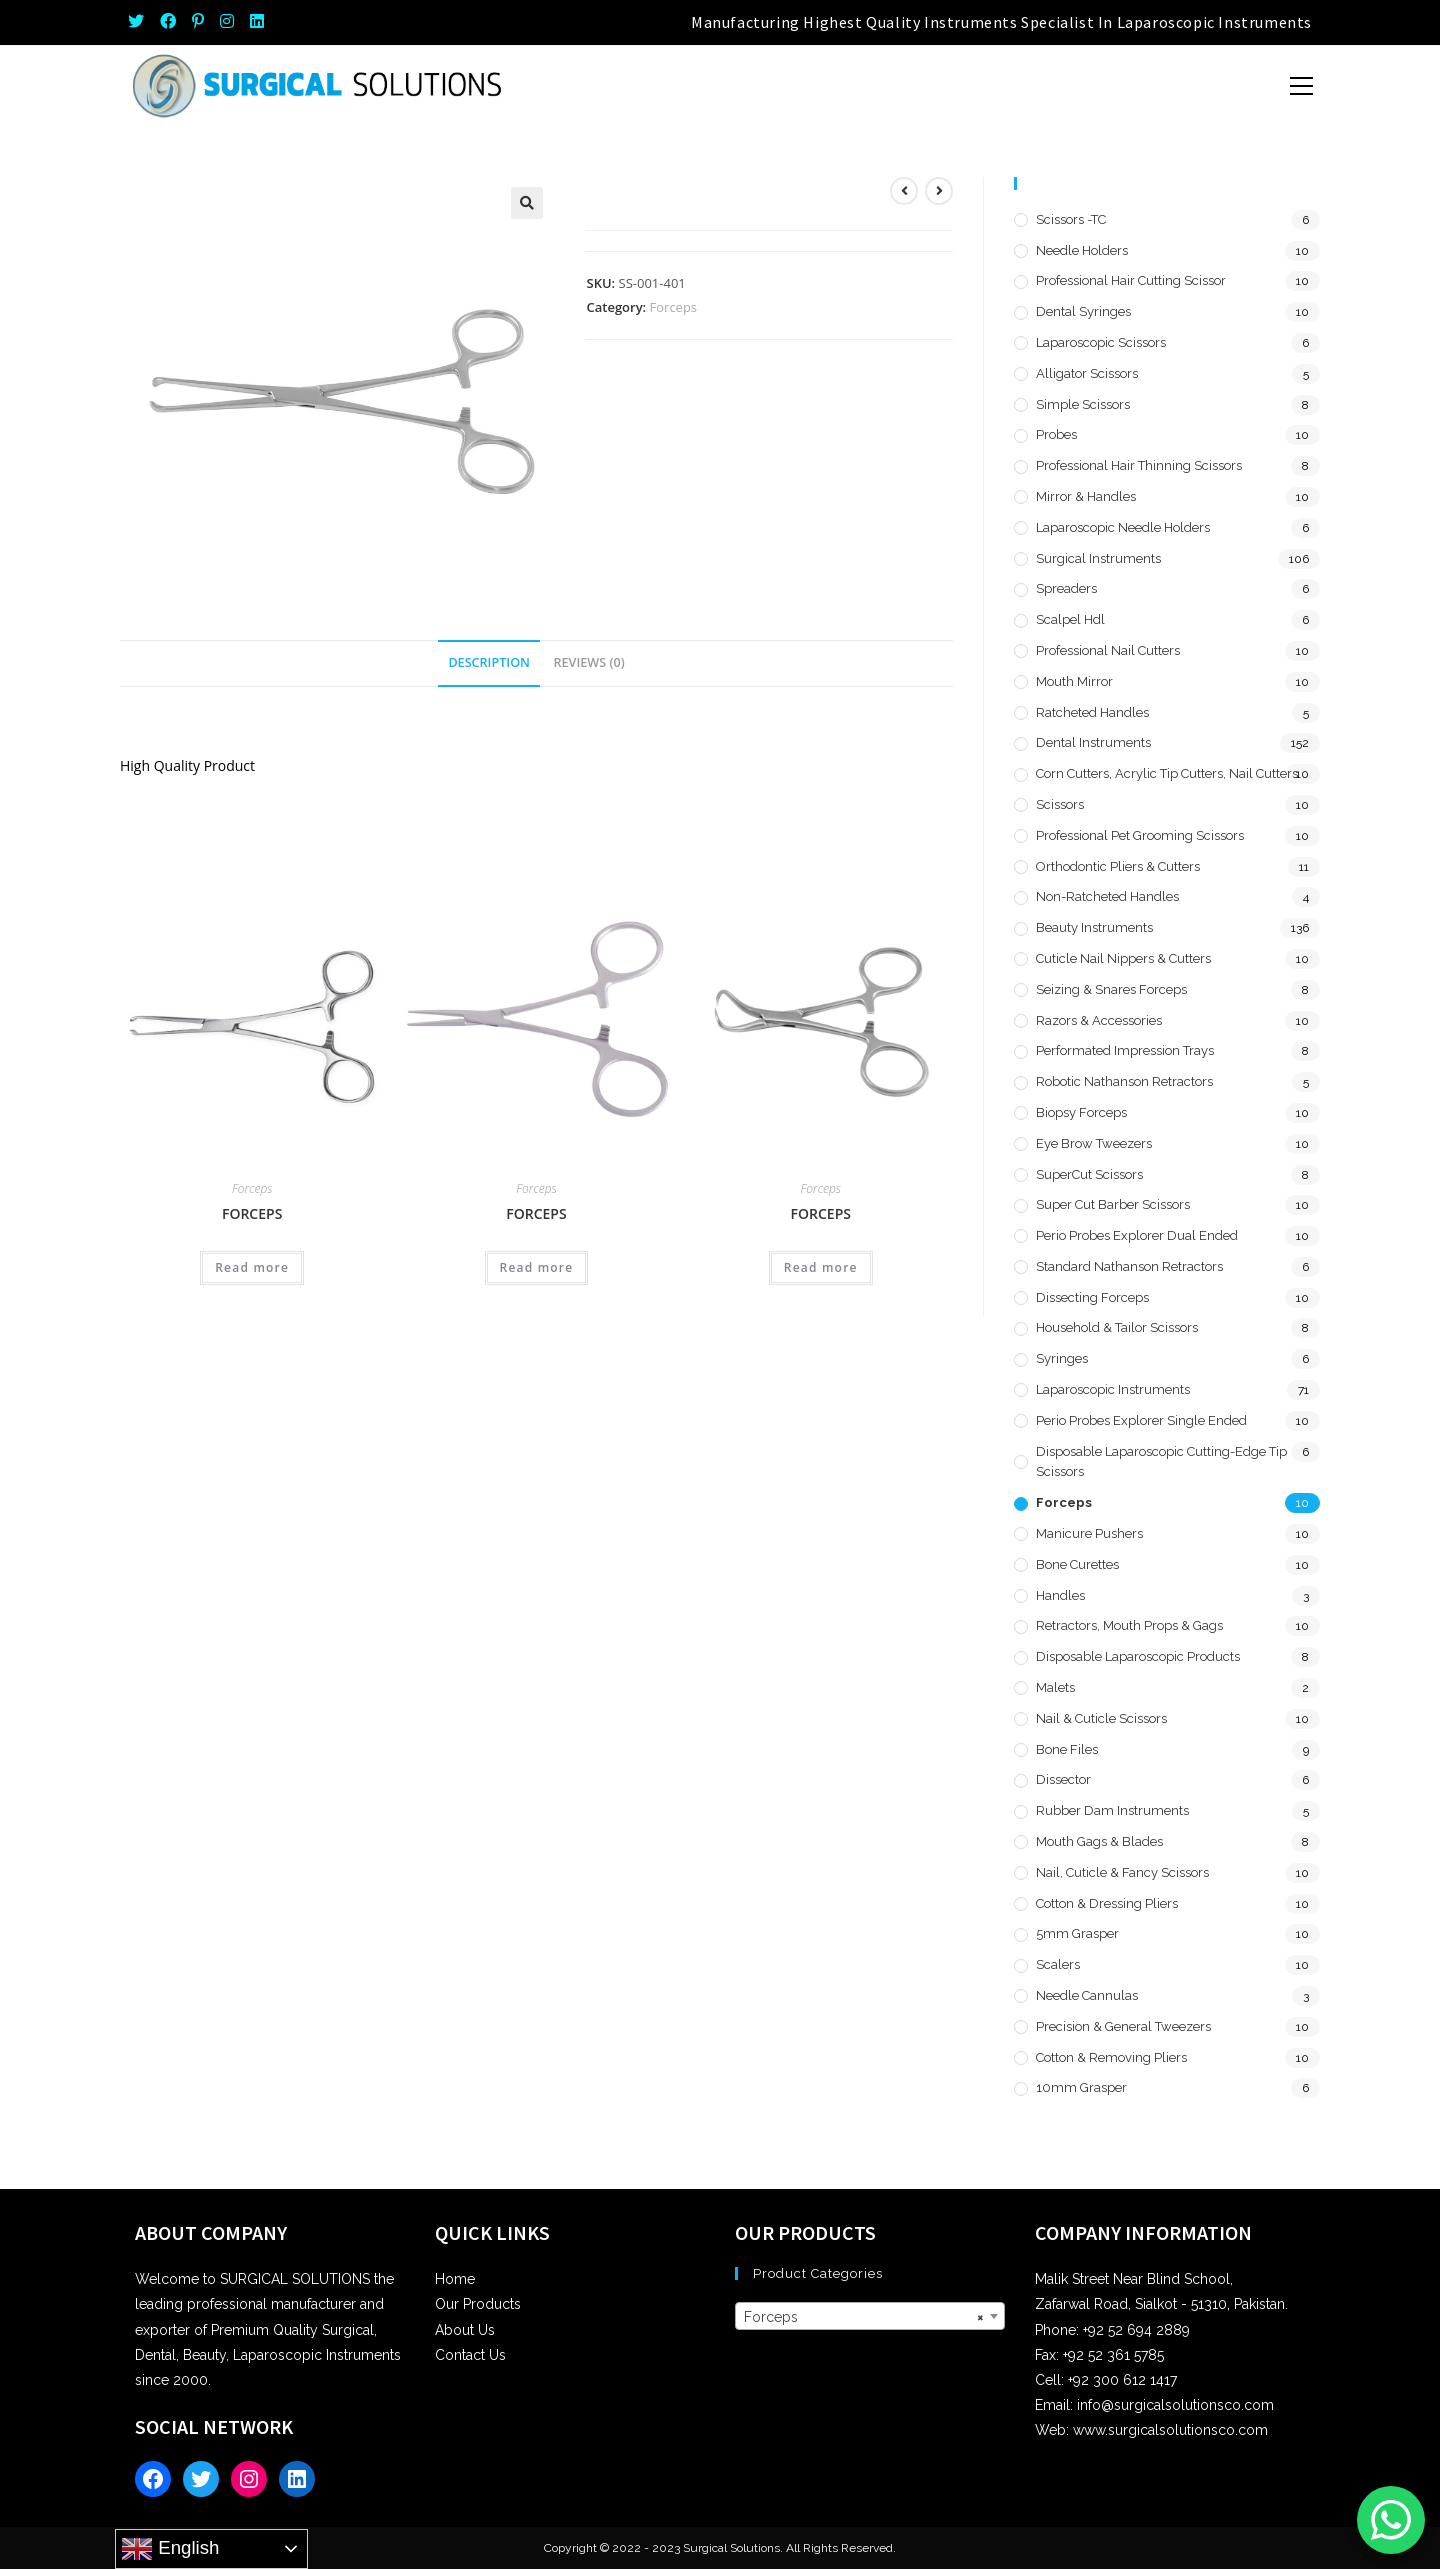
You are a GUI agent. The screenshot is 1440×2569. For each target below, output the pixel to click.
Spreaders (1066, 588)
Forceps (674, 307)
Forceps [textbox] (864, 2317)
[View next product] (939, 191)
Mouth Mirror (1074, 681)
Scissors (1060, 804)
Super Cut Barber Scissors (1113, 1204)
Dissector (1063, 1779)
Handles (1060, 1595)
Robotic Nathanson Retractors (1124, 1081)
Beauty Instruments (1094, 927)
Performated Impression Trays (1125, 1050)
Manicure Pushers (1089, 1533)
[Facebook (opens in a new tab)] (168, 22)
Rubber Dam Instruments (1112, 1810)
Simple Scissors (1083, 404)
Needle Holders (1082, 250)
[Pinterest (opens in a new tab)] (198, 22)
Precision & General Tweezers (1123, 2026)
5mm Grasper (1077, 1933)
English (170, 2549)
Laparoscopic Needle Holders (1123, 527)
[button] (527, 203)
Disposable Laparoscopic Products (1138, 1656)
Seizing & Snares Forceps (1111, 989)
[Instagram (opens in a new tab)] (227, 22)
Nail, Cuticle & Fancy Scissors (1122, 1872)
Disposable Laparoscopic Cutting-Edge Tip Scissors (1161, 1462)
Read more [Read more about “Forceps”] (252, 1267)
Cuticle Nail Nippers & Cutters (1123, 958)
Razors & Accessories (1099, 1020)
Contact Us (470, 2355)
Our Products (478, 2304)
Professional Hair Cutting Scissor (1131, 280)
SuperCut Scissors (1089, 1174)
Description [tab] (489, 662)
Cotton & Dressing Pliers (1107, 1903)
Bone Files (1067, 1749)
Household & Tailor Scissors (1117, 1327)
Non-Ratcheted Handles (1107, 896)
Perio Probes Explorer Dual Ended (1137, 1235)
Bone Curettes (1077, 1564)
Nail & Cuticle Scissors (1101, 1718)
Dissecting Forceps (1092, 1297)
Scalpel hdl (1070, 619)
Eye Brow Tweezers (1094, 1143)
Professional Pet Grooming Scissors (1140, 835)
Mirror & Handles (1086, 496)
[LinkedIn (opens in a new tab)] (257, 22)
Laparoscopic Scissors (1101, 342)
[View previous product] (904, 191)
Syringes (1062, 1358)
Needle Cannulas (1087, 1995)
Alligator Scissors (1087, 373)
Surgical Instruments (1098, 558)
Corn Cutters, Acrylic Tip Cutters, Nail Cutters (1167, 773)
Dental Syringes (1083, 311)
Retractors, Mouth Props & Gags (1129, 1625)
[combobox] (870, 2316)
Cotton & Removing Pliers (1111, 2057)
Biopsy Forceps (1081, 1112)
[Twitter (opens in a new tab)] (140, 22)
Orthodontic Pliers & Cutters (1118, 866)
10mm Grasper (1081, 2087)
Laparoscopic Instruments (1113, 1389)
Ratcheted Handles (1092, 712)
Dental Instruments (1093, 742)
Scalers (1058, 1964)
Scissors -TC (1071, 219)
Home (455, 2279)
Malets (1055, 1687)
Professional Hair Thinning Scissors (1139, 465)
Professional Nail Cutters (1108, 650)
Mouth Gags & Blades (1099, 1841)
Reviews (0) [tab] (589, 662)
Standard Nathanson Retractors (1129, 1266)
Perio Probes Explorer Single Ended (1141, 1420)
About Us (465, 2330)
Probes (1056, 434)
